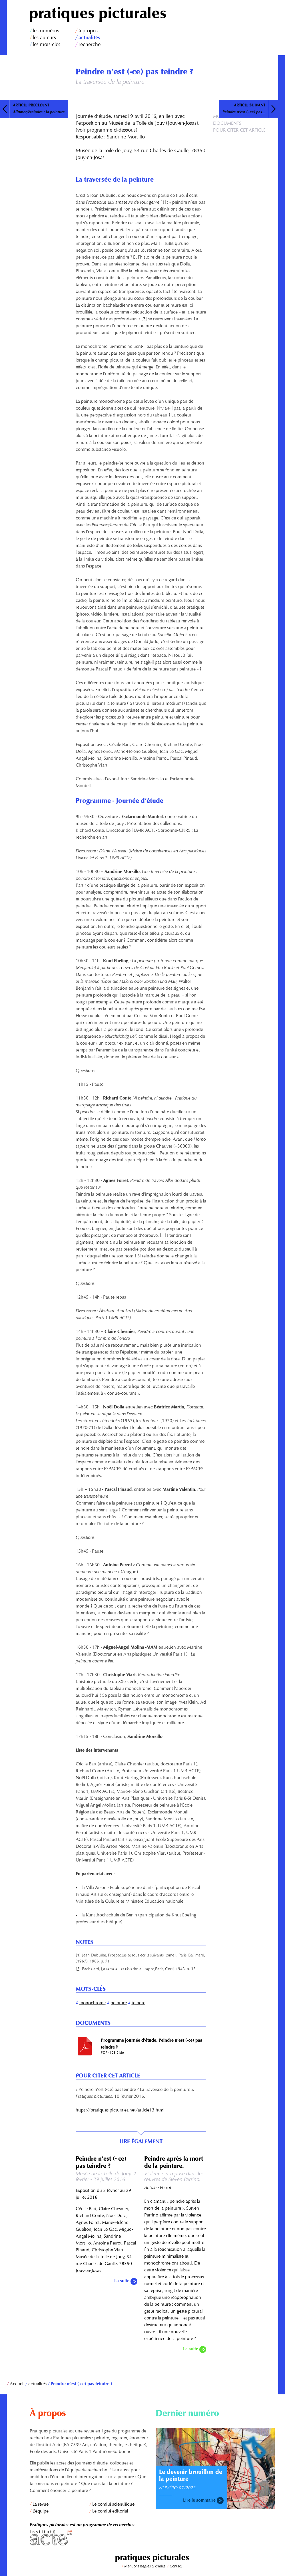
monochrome (92, 2003)
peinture (119, 2003)
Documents (227, 123)
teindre (138, 2003)
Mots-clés (225, 116)
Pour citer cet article (239, 130)
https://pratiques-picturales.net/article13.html (120, 2110)
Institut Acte (89, 2537)
